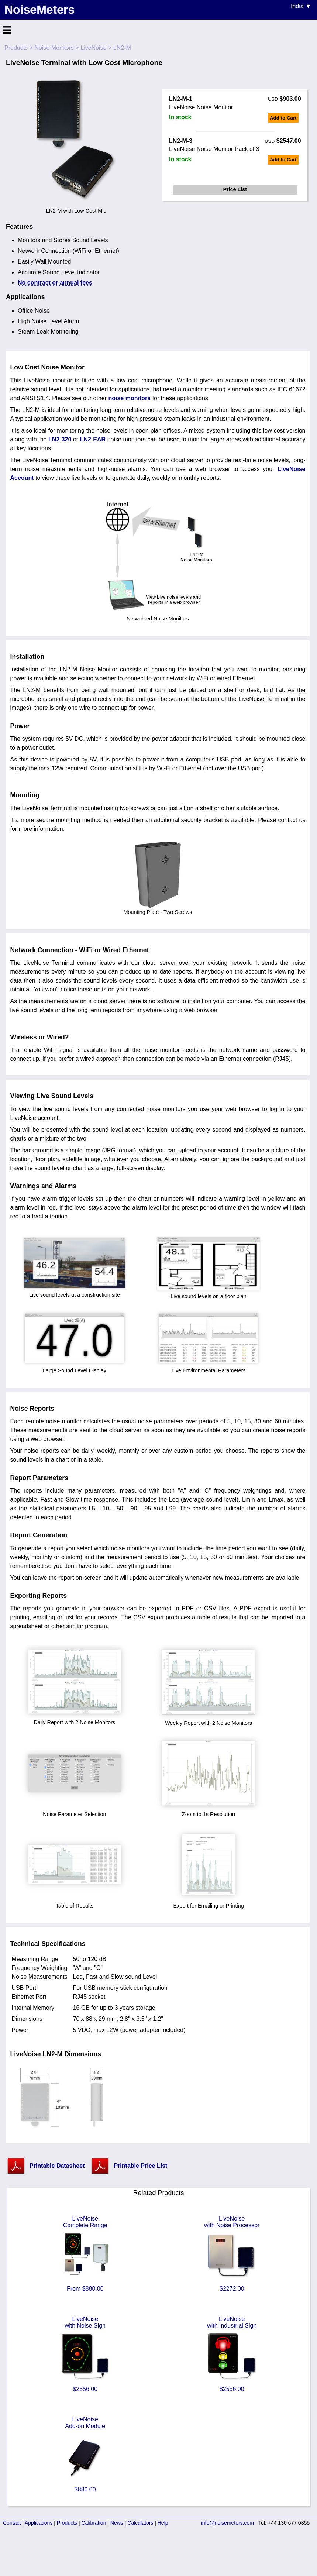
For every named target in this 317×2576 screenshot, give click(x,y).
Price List (235, 189)
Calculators (140, 2523)
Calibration (94, 2523)
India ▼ (301, 6)
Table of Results (74, 1903)
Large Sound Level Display (74, 1367)
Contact (12, 2523)
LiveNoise (93, 48)
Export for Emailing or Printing (208, 1903)
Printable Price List (140, 2166)
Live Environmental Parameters (208, 1367)
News (116, 2523)
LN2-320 (59, 439)
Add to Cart (283, 118)
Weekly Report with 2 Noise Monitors (208, 1720)
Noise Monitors (54, 48)
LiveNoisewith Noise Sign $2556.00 (85, 2354)
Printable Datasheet (57, 2166)
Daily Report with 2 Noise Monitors (74, 1719)
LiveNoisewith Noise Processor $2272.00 (231, 2253)
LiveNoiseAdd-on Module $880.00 (85, 2454)
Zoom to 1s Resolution (208, 1811)
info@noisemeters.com (227, 2523)
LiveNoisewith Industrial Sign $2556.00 (231, 2354)
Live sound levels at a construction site (74, 1292)
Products (16, 48)
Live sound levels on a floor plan (208, 1293)
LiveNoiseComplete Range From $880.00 (85, 2253)
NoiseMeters (39, 9)
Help (163, 2523)
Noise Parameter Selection (74, 1811)
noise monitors (129, 398)
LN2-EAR (93, 439)
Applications (39, 2523)
